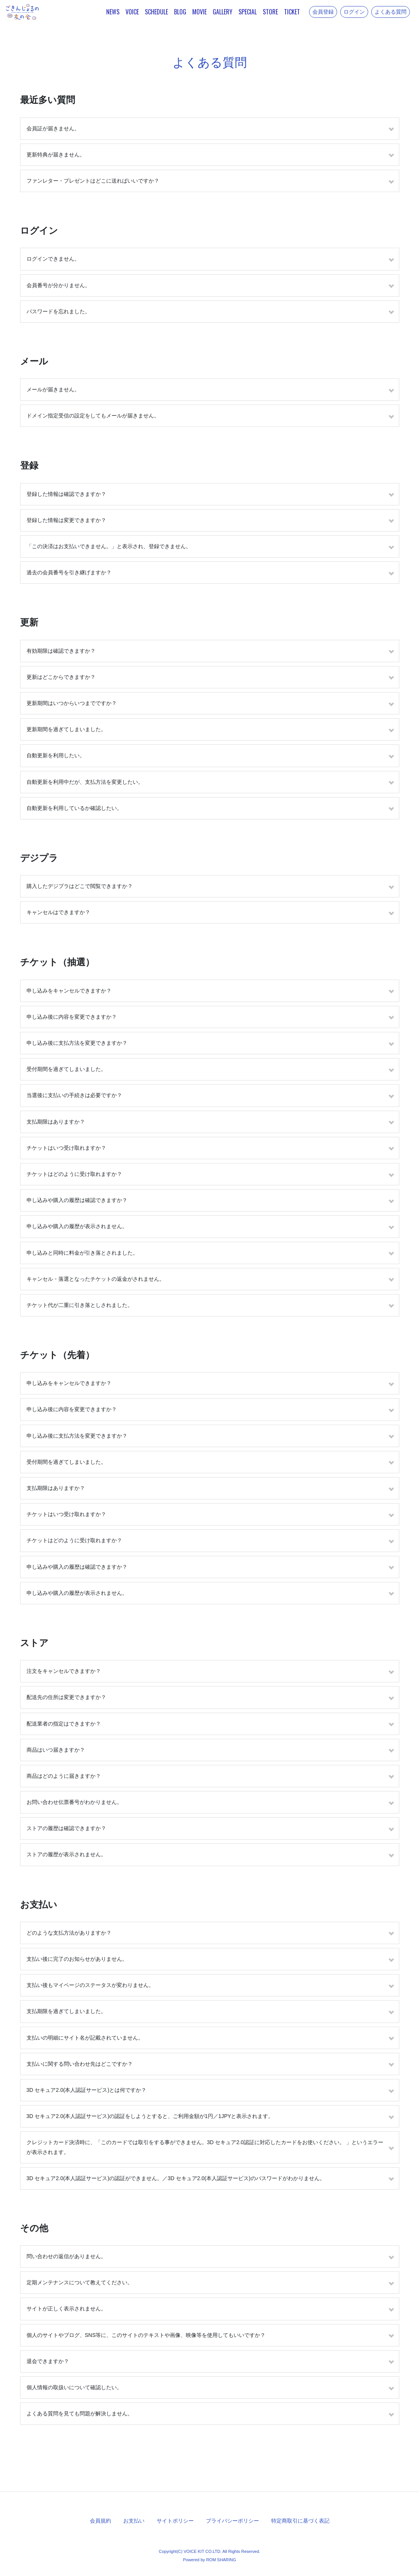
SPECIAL (248, 11)
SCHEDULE (156, 11)
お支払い (133, 2521)
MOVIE (199, 11)
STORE (270, 11)
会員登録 (323, 12)
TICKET (292, 11)
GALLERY (222, 11)
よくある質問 (390, 12)
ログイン (354, 12)
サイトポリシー (175, 2521)
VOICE (132, 11)
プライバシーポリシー (232, 2521)
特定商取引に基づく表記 (300, 2521)
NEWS (112, 11)
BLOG (180, 11)
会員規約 (100, 2521)
